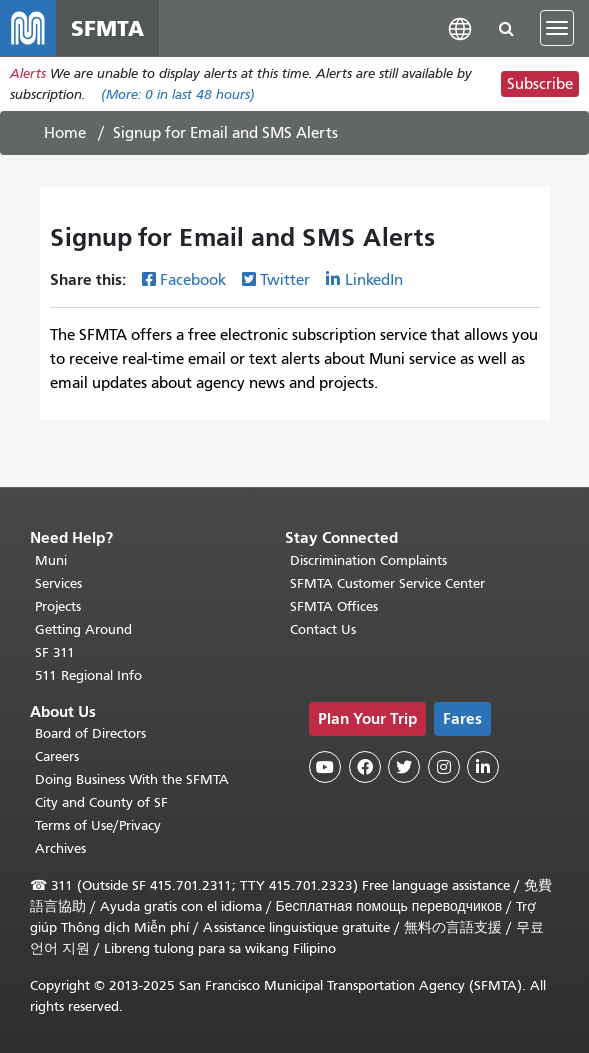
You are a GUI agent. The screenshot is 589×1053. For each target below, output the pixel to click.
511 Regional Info (88, 675)
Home (65, 133)
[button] (460, 27)
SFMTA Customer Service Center (387, 583)
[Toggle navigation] (557, 28)
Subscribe (540, 84)
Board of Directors (90, 733)
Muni (51, 560)
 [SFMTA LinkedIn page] (483, 767)
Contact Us (323, 629)
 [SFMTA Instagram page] (444, 767)
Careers (57, 756)
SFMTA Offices (334, 606)
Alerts (28, 73)
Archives (60, 848)
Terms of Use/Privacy (98, 825)
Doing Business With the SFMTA (132, 779)
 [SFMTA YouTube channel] (325, 767)
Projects (58, 606)
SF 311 (55, 652)
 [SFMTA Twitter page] (404, 767)
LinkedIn (374, 280)
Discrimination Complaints (368, 560)
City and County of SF (101, 802)
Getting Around (83, 629)
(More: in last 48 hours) (178, 94)
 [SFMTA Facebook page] (365, 767)
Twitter (285, 280)
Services (58, 583)
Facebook (193, 280)
